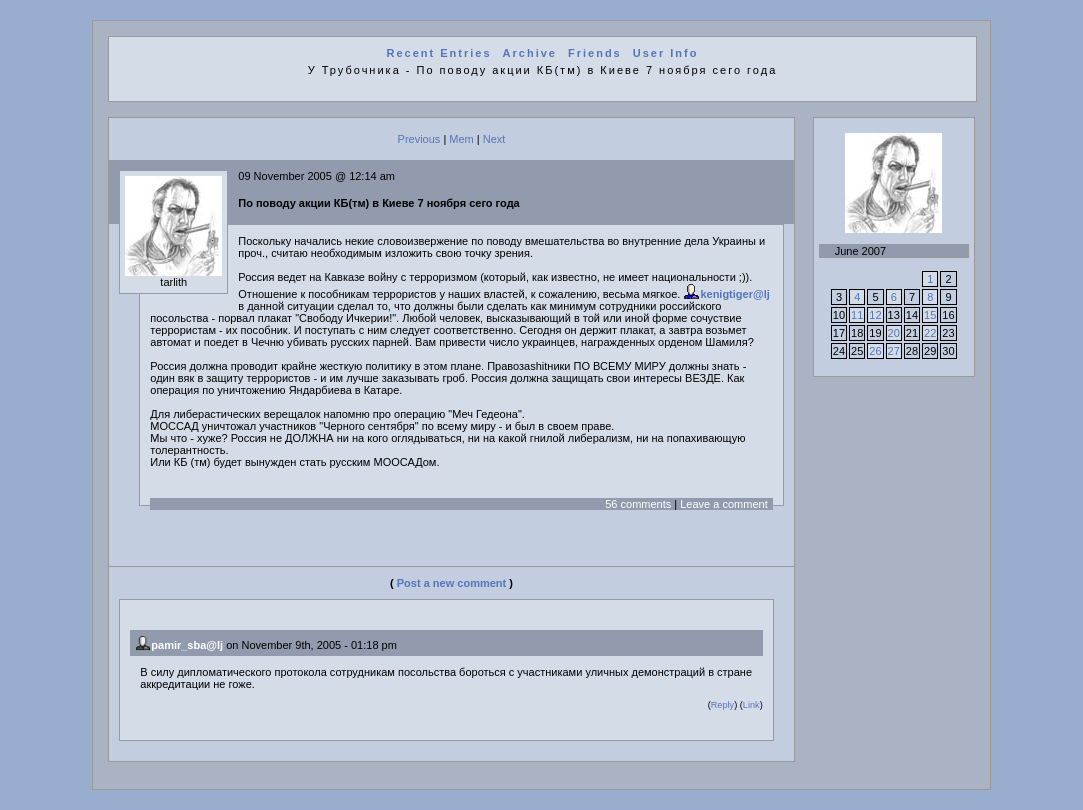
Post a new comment (451, 583)
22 (930, 333)
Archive (530, 53)
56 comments (638, 504)
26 (875, 351)
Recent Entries (438, 53)
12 (875, 315)
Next (494, 139)
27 (894, 351)
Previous (419, 139)
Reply (722, 705)
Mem (461, 139)
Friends (595, 53)
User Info (666, 53)
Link (751, 705)
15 (930, 315)
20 (894, 333)
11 (857, 315)
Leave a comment (723, 504)
